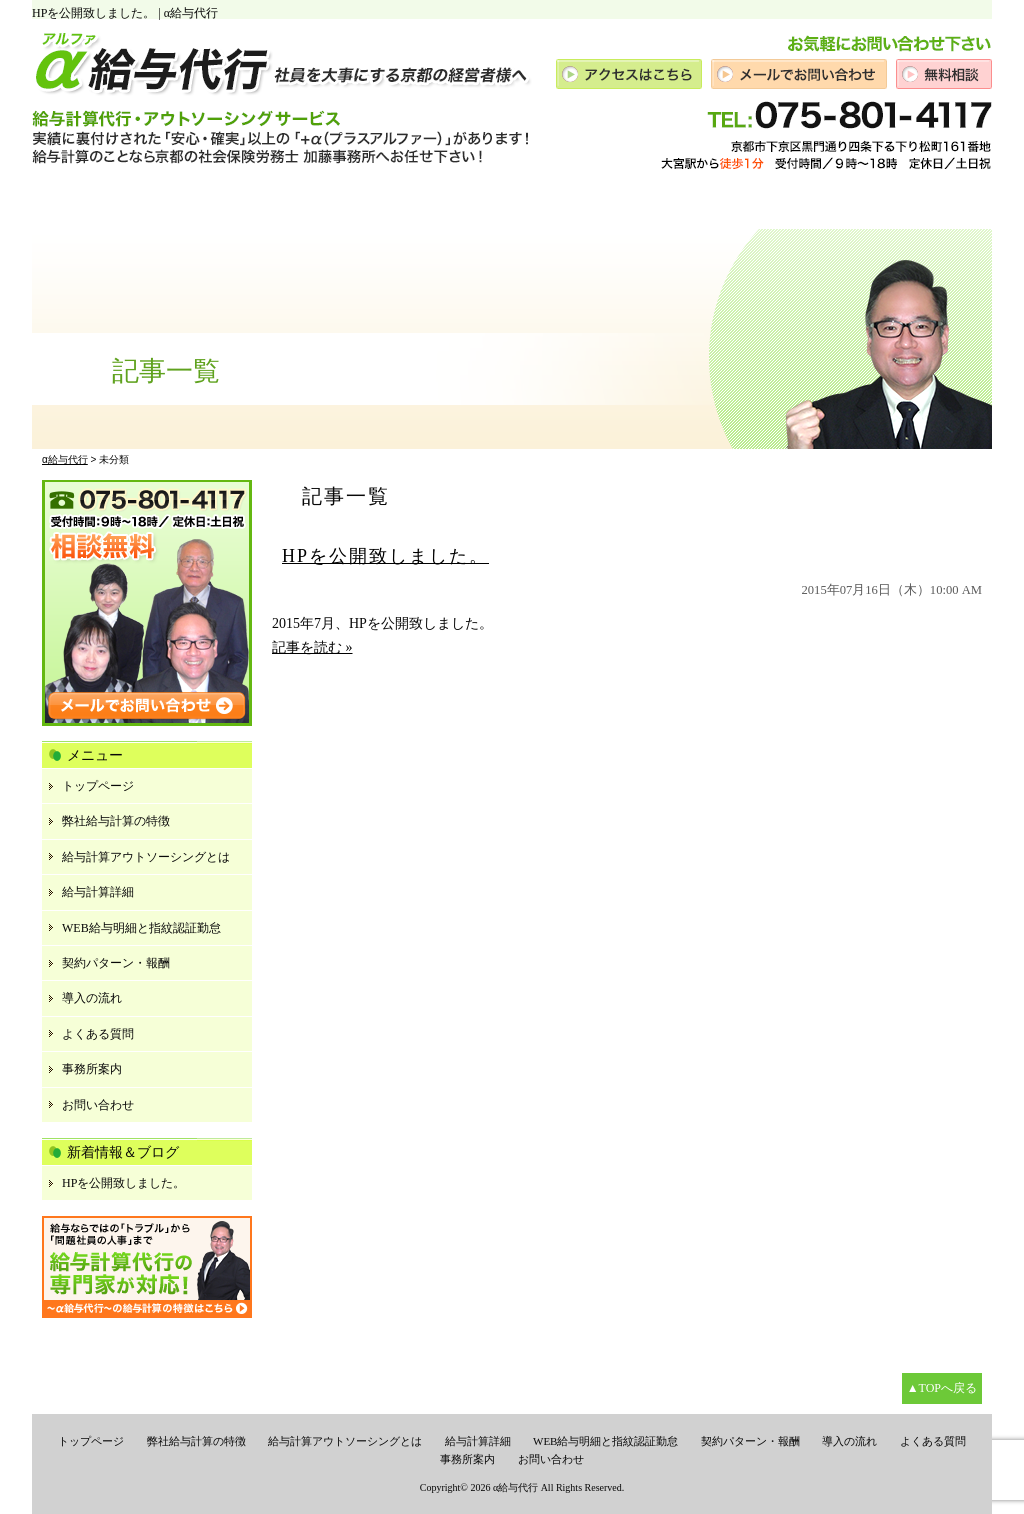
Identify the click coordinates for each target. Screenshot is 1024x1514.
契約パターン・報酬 (116, 963)
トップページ (98, 786)
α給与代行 (515, 1487)
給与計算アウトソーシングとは (146, 857)
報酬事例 (553, 204)
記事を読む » (312, 647)
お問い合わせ (98, 1105)
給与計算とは (156, 204)
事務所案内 (856, 204)
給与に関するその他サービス (408, 204)
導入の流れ (92, 998)
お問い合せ (947, 204)
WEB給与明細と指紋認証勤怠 (141, 928)
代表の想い (257, 204)
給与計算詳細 (98, 892)
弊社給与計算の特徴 (116, 821)
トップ (67, 204)
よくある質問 (98, 1034)
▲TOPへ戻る (942, 1388)
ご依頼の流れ (645, 204)
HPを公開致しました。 (385, 556)
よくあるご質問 (753, 204)
